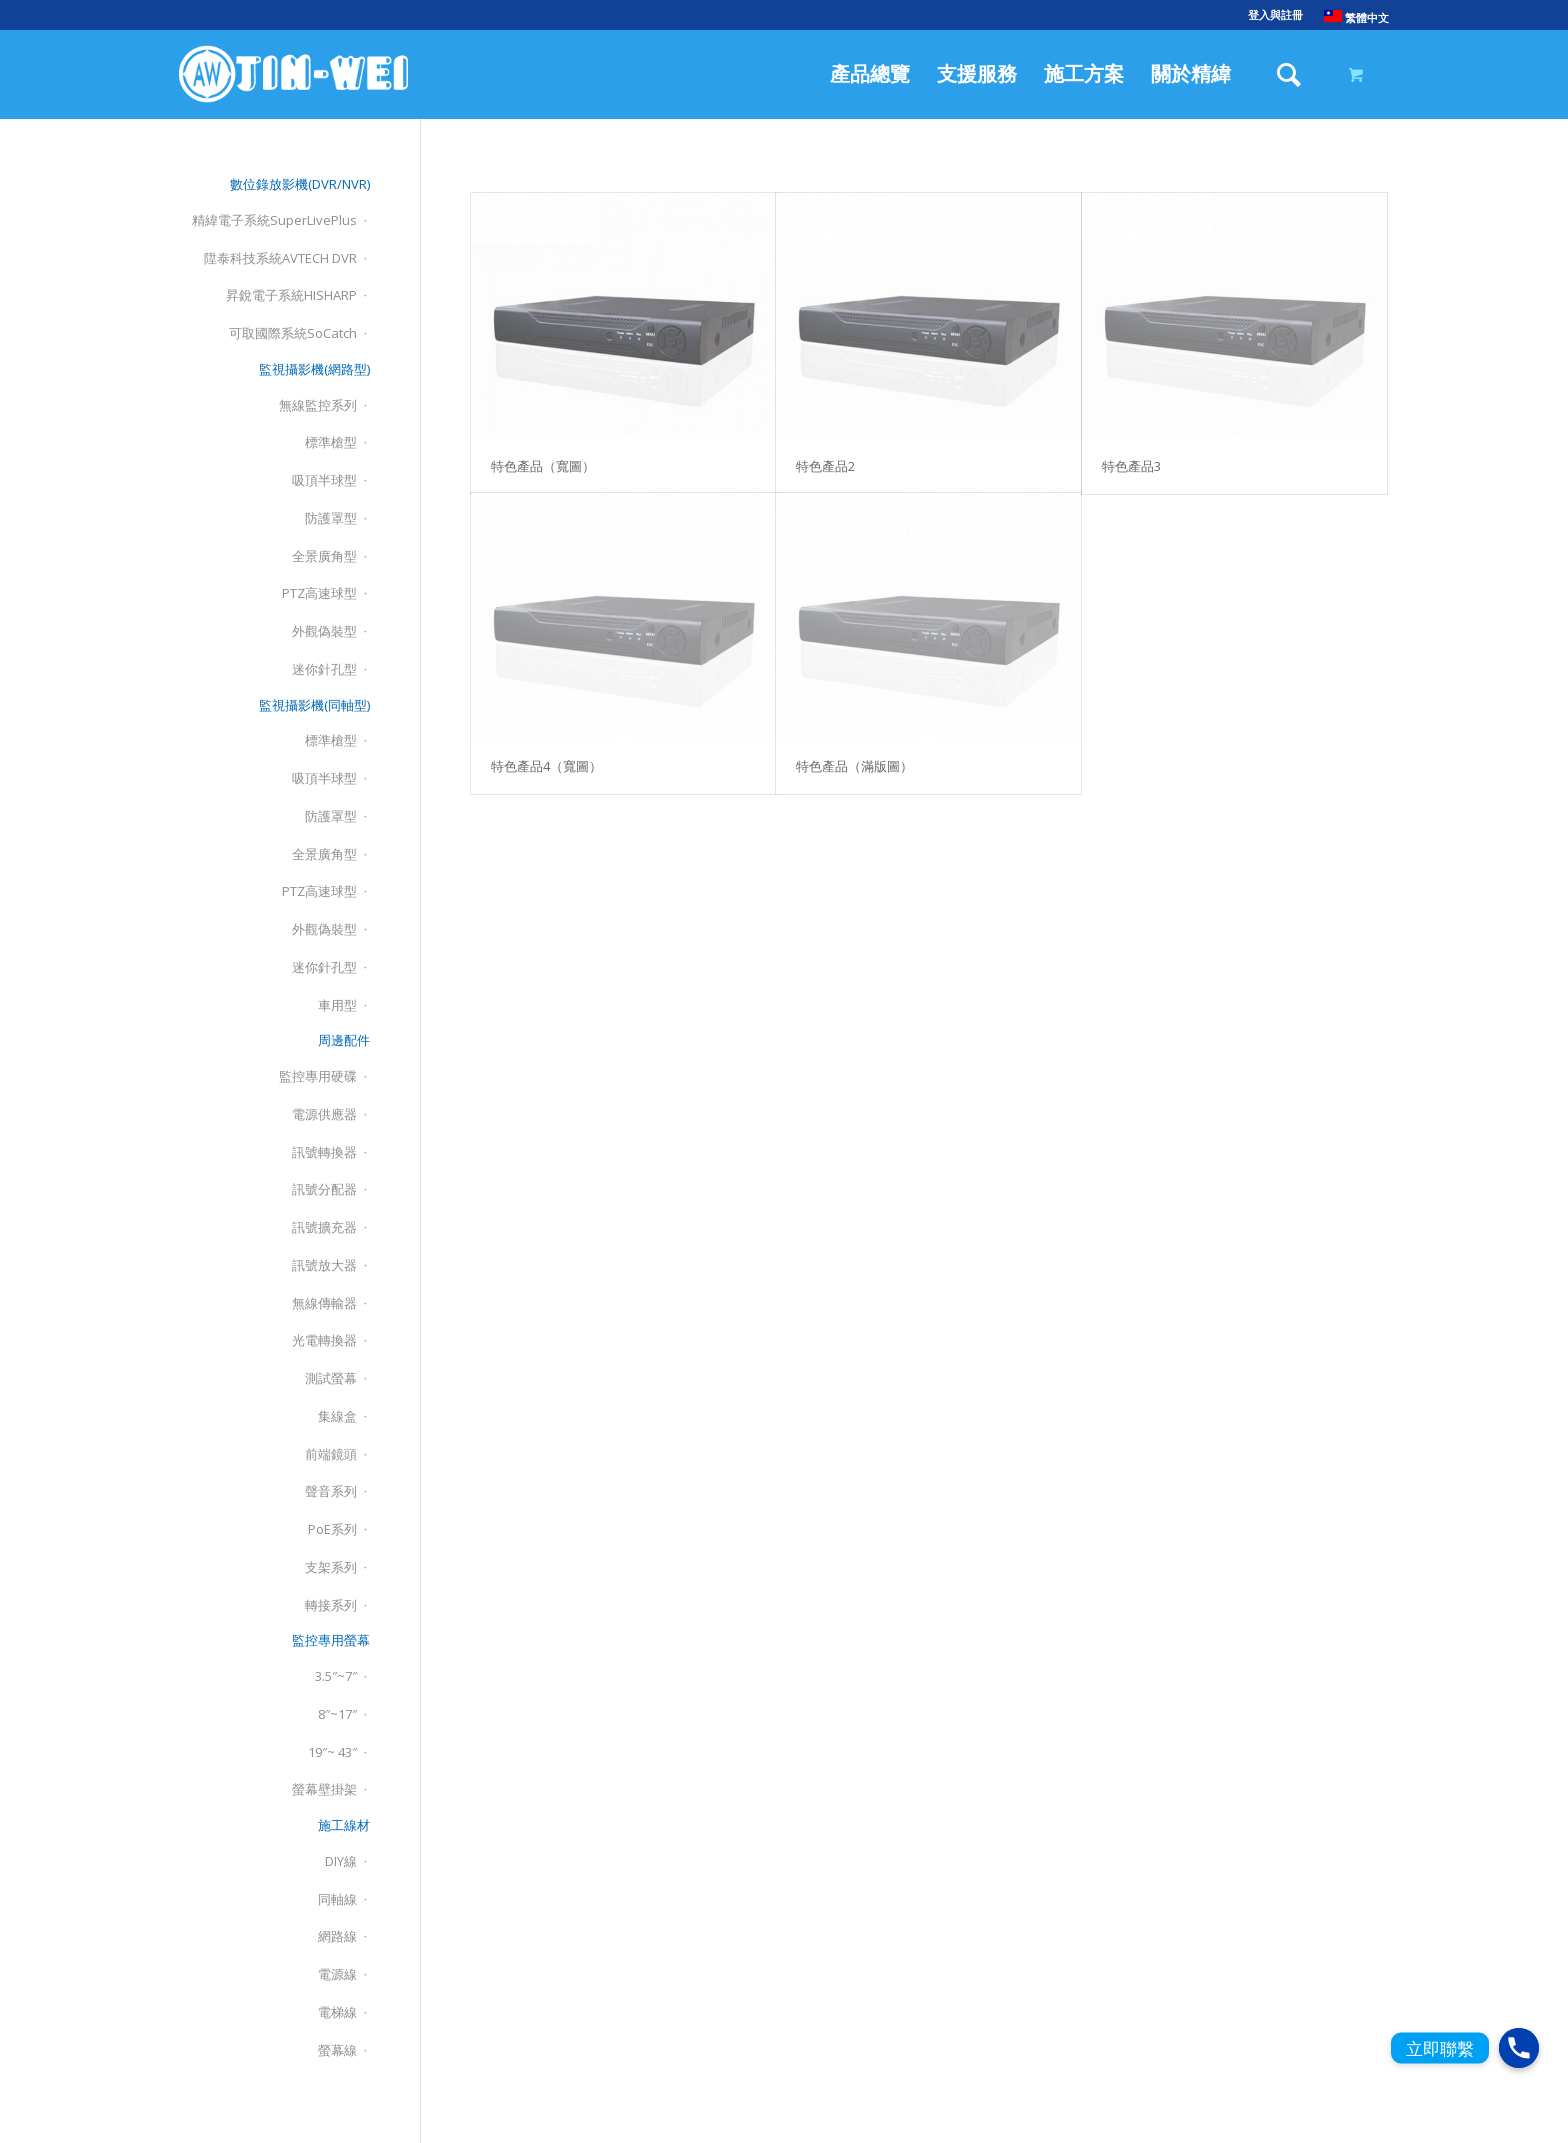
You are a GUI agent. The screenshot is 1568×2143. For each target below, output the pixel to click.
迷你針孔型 (324, 669)
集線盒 (337, 1416)
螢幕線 (337, 2050)
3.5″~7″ (336, 1676)
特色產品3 (1131, 466)
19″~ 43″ (332, 1752)
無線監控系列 (318, 405)
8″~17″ (337, 1714)
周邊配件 (344, 1040)
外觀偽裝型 (324, 631)
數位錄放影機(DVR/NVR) (300, 184)
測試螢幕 (331, 1378)
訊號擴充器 (324, 1227)
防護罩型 (331, 518)
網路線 (337, 1936)
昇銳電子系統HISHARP (291, 295)
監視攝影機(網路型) (314, 369)
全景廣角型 (324, 556)
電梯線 (337, 2012)
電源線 (337, 1974)
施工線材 (344, 1825)
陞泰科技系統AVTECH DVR (280, 258)
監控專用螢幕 (331, 1640)
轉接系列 (331, 1605)
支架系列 (331, 1567)
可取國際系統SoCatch (293, 333)
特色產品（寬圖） (543, 466)
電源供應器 (324, 1114)
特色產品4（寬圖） (546, 766)
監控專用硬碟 (318, 1076)
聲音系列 (331, 1491)
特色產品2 (825, 466)
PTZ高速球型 (319, 593)
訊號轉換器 (324, 1152)
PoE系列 (332, 1529)
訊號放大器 (324, 1265)
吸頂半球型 (324, 480)
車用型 (337, 1005)
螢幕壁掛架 (324, 1789)
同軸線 (337, 1899)
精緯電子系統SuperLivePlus (274, 220)
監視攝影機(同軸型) (314, 705)
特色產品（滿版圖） (854, 766)
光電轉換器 (324, 1340)
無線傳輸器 (324, 1303)
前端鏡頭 (331, 1454)
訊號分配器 (324, 1189)
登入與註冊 (1275, 14)
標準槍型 (331, 442)
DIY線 (341, 1861)
